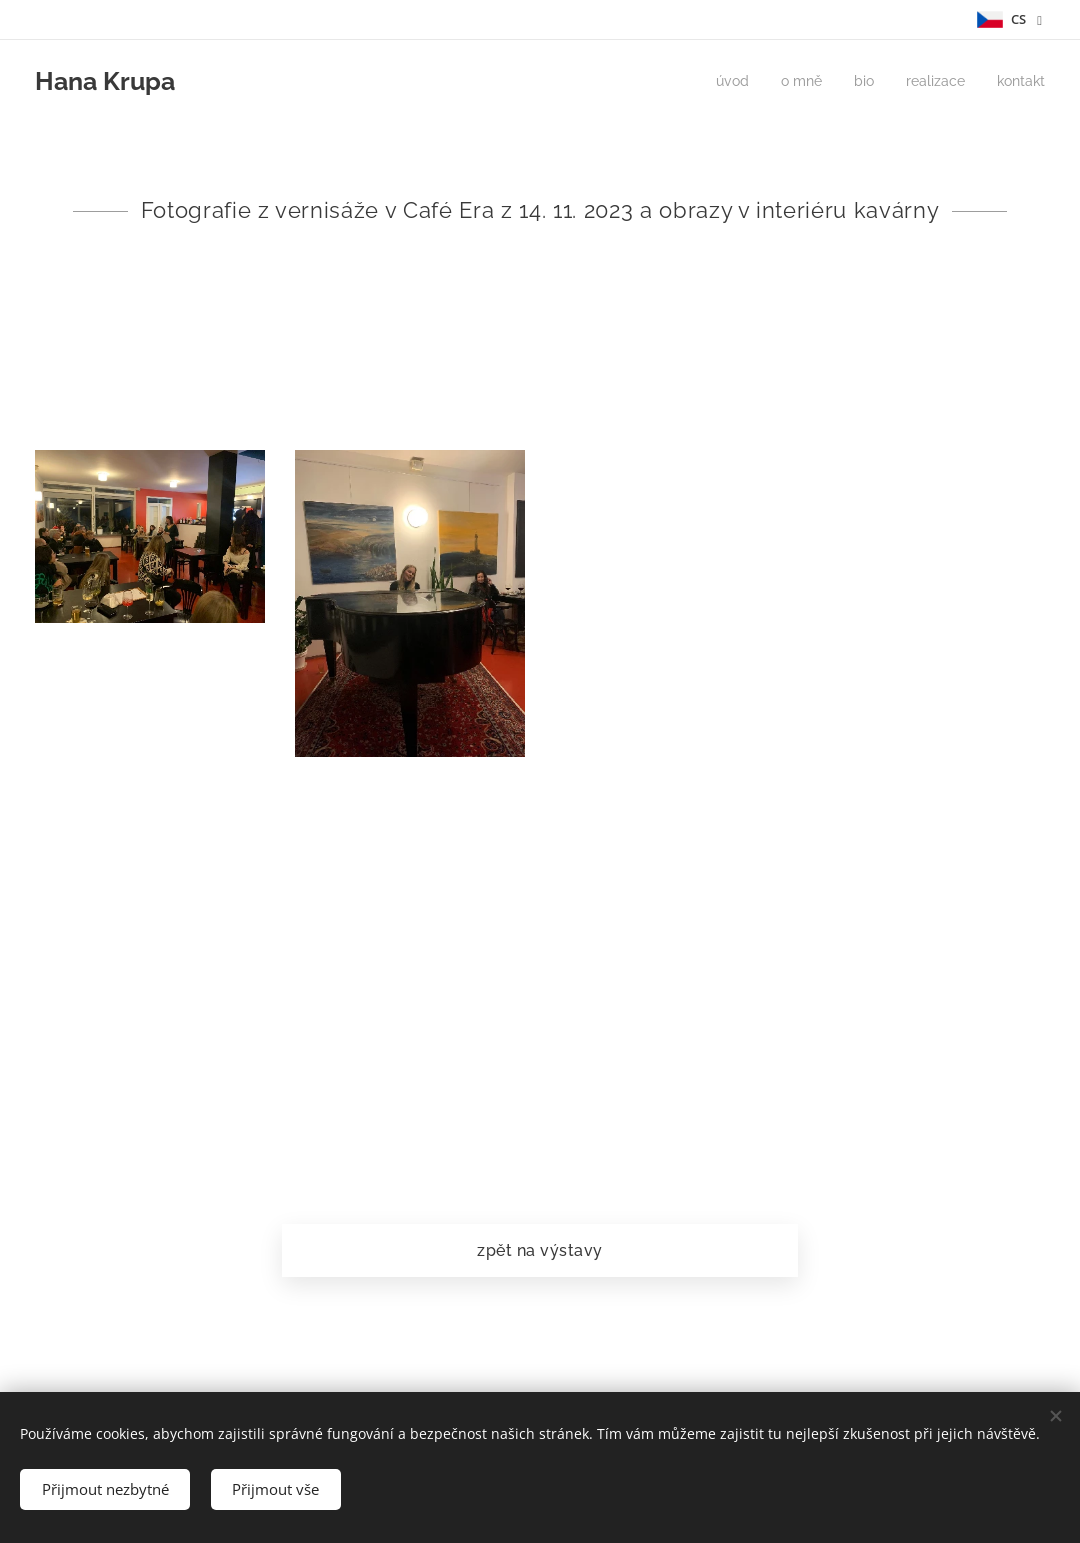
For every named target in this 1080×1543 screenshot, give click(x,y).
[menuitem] (719, 81)
